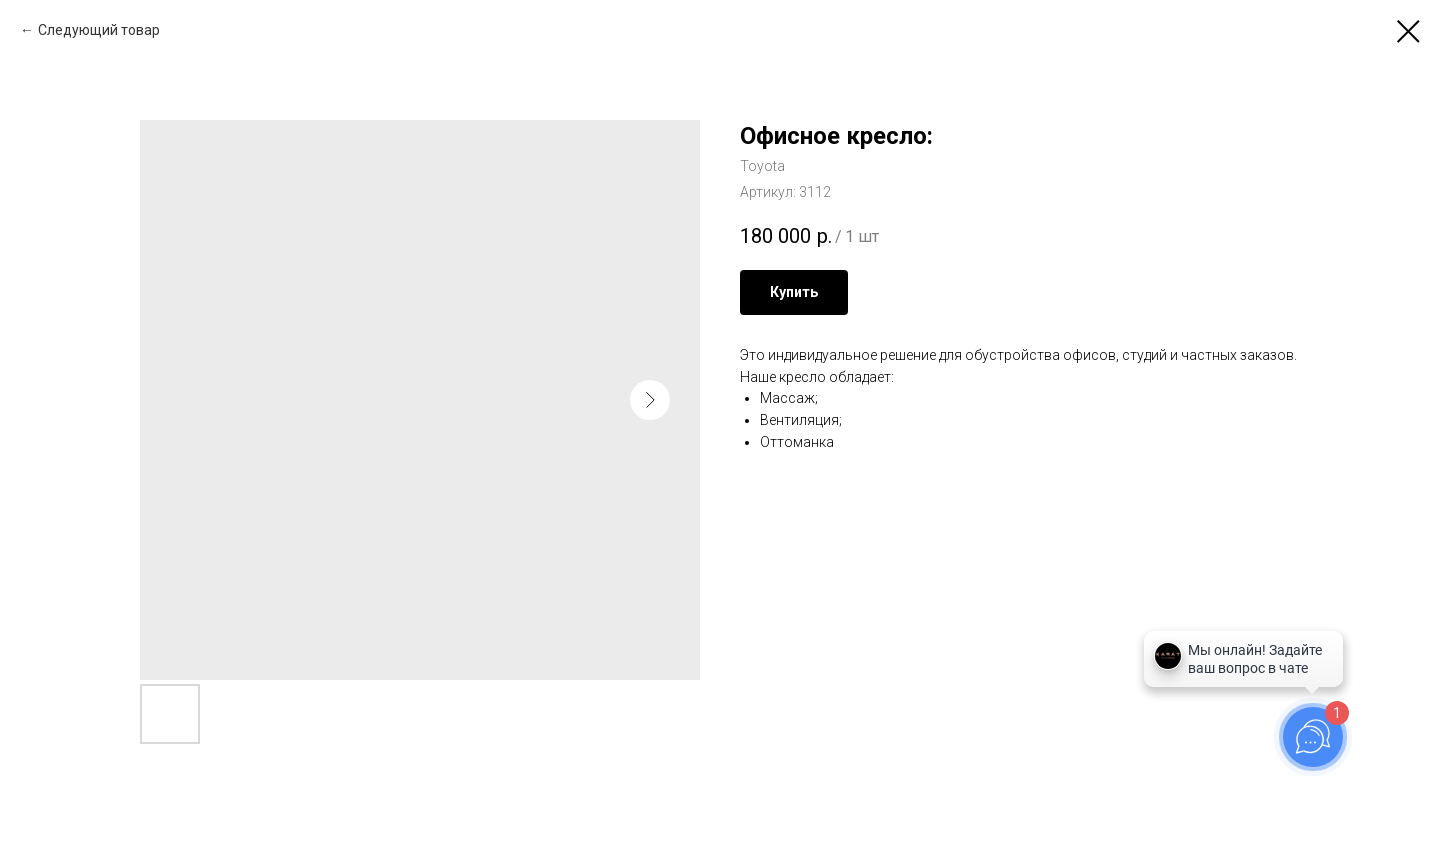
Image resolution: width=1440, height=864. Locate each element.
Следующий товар (99, 30)
